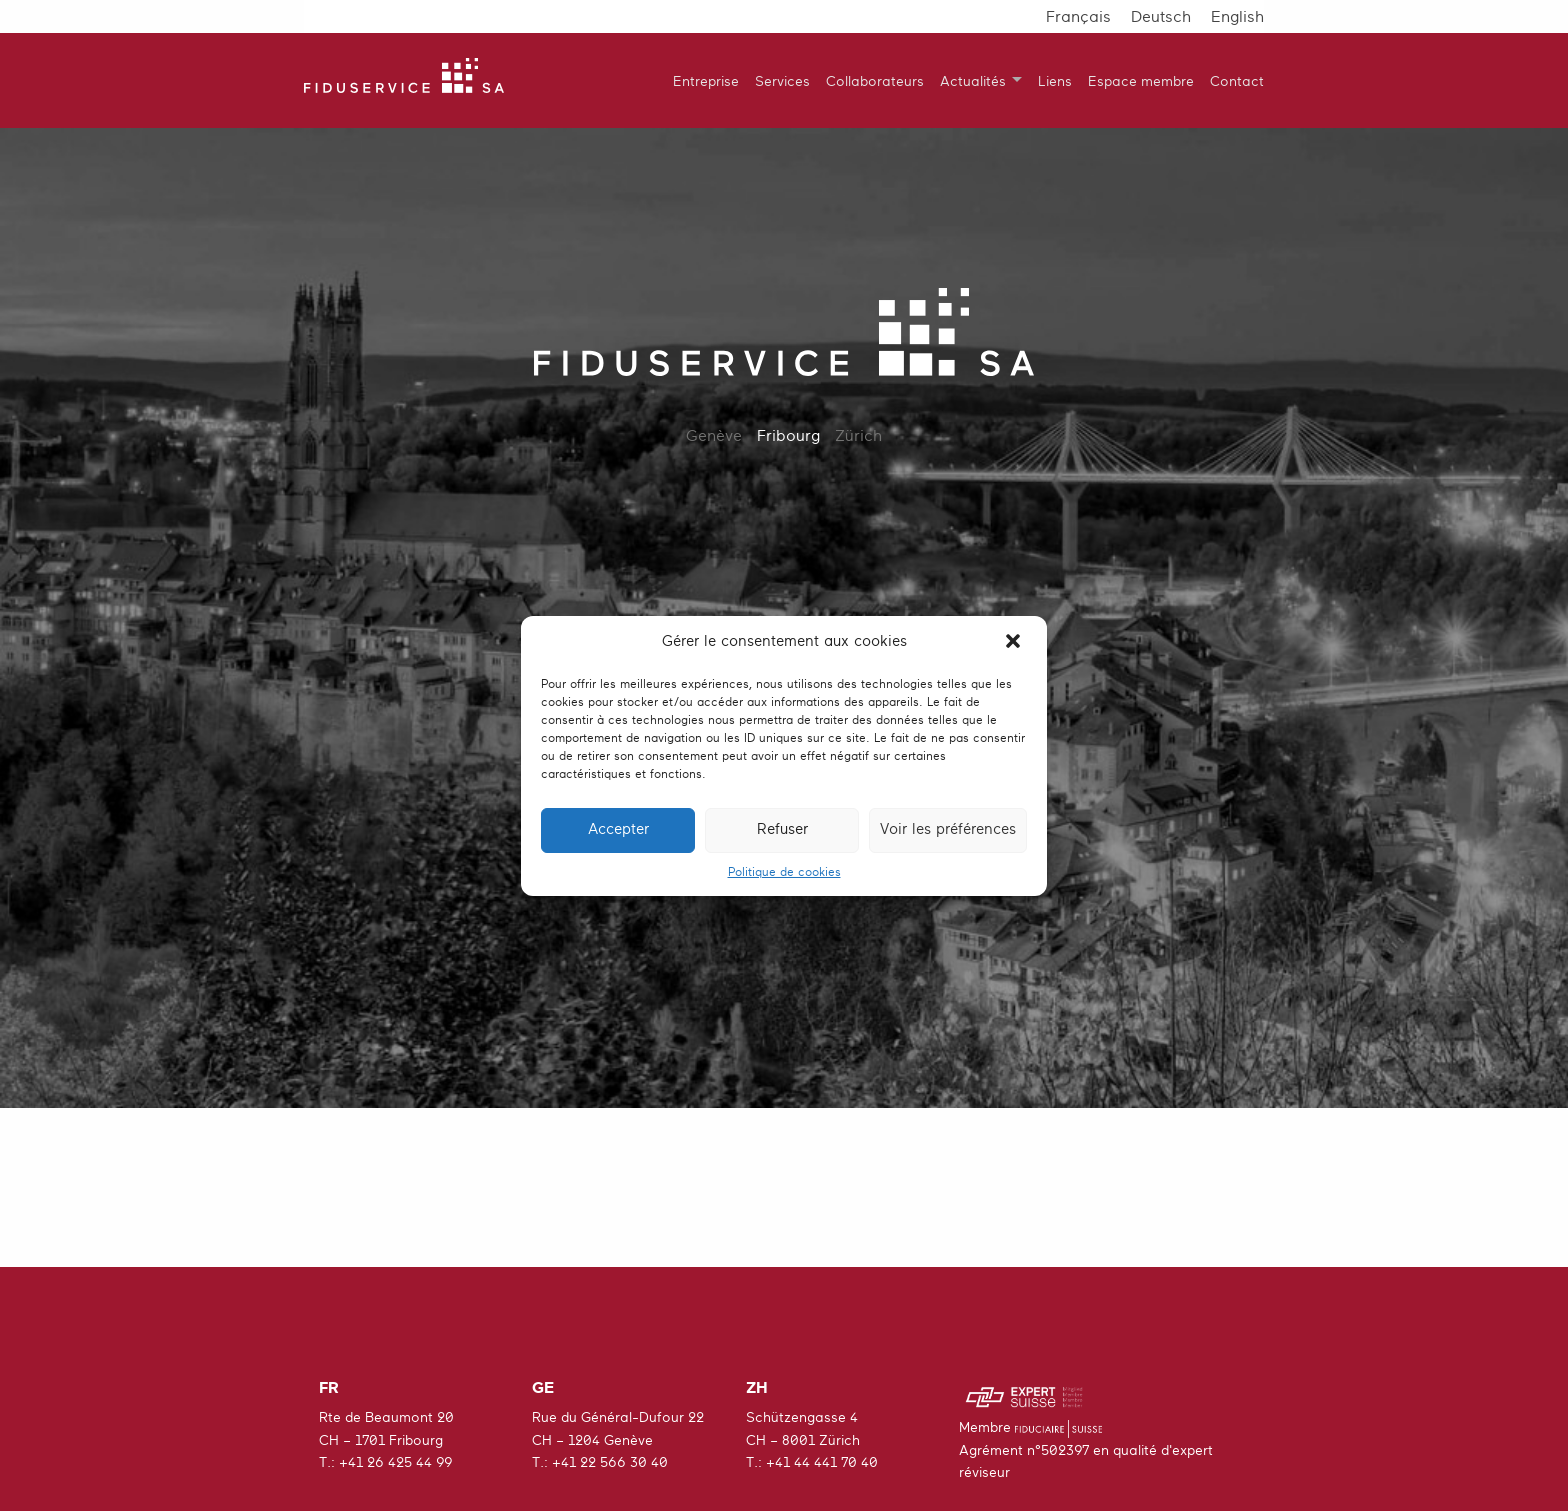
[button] (1015, 643)
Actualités (973, 81)
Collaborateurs (875, 81)
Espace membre (1141, 81)
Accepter (618, 829)
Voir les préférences (948, 829)
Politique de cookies (784, 872)
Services (782, 81)
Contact (1237, 81)
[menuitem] (698, 80)
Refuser (782, 829)
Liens (1055, 81)
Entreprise (706, 81)
